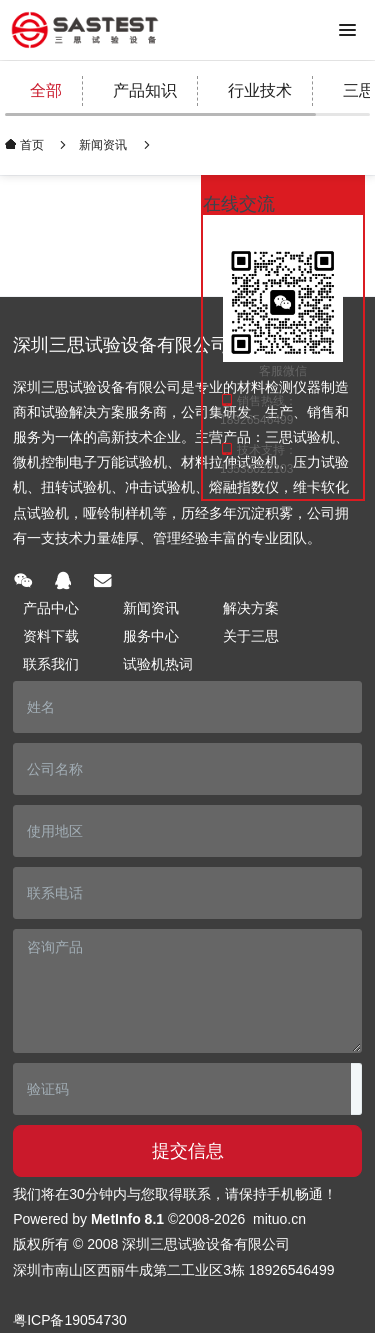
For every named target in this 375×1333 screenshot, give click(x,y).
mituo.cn (279, 1219)
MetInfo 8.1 (127, 1219)
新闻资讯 (103, 145)
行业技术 (260, 90)
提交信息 (188, 1151)
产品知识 (145, 90)
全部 (46, 90)
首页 (30, 144)
